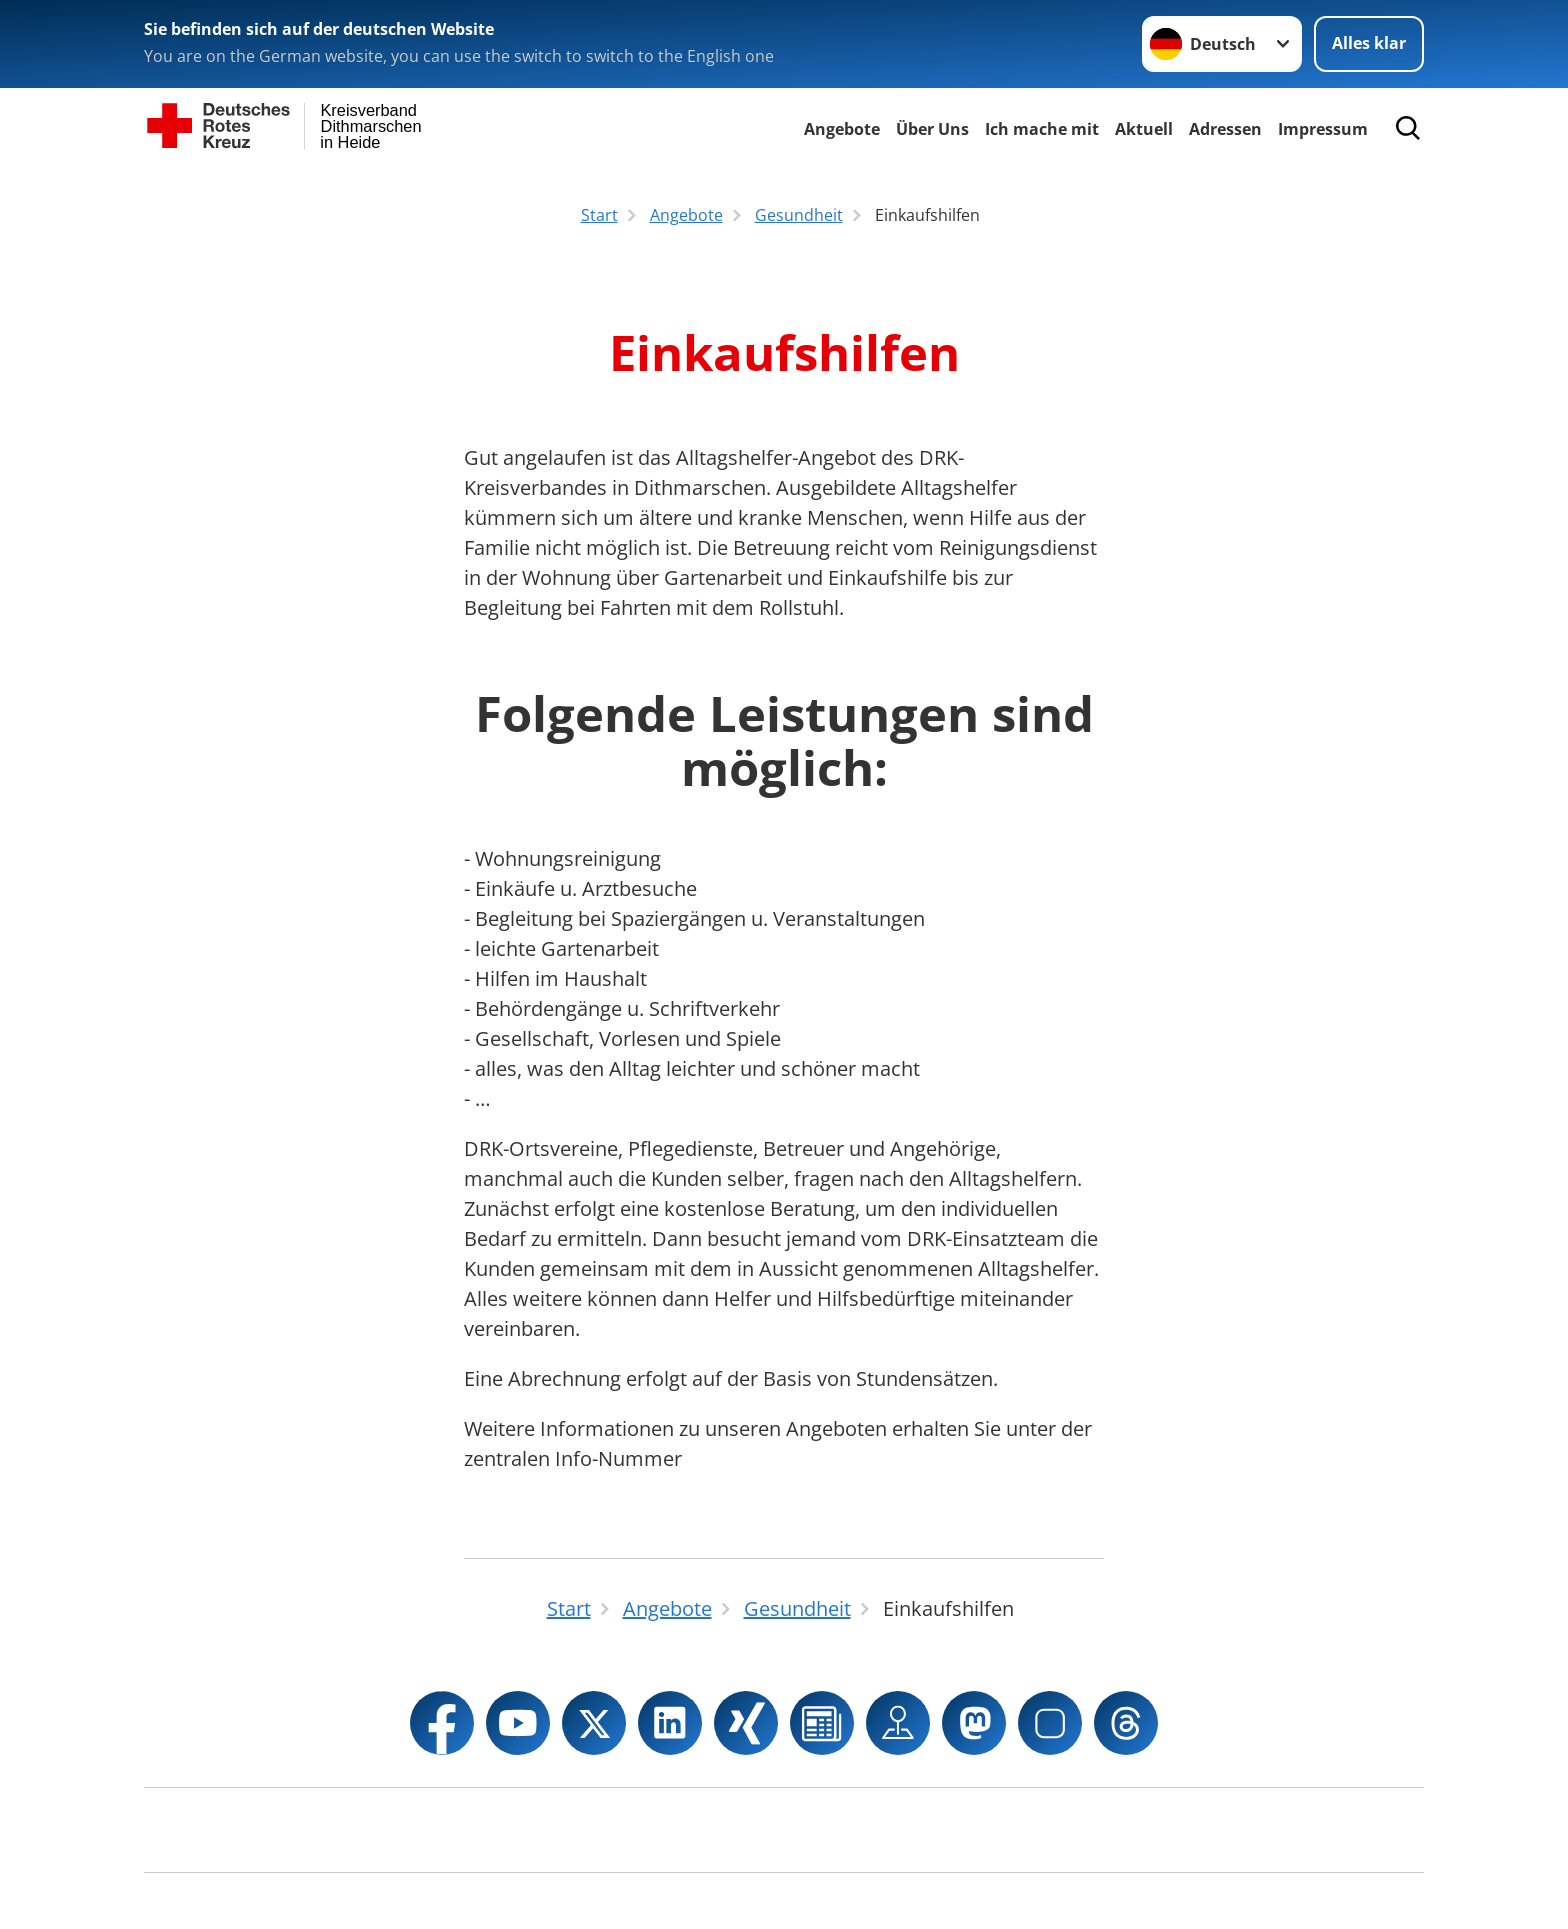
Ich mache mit (1042, 129)
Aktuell (1144, 129)
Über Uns (932, 129)
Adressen (1225, 129)
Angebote (842, 129)
